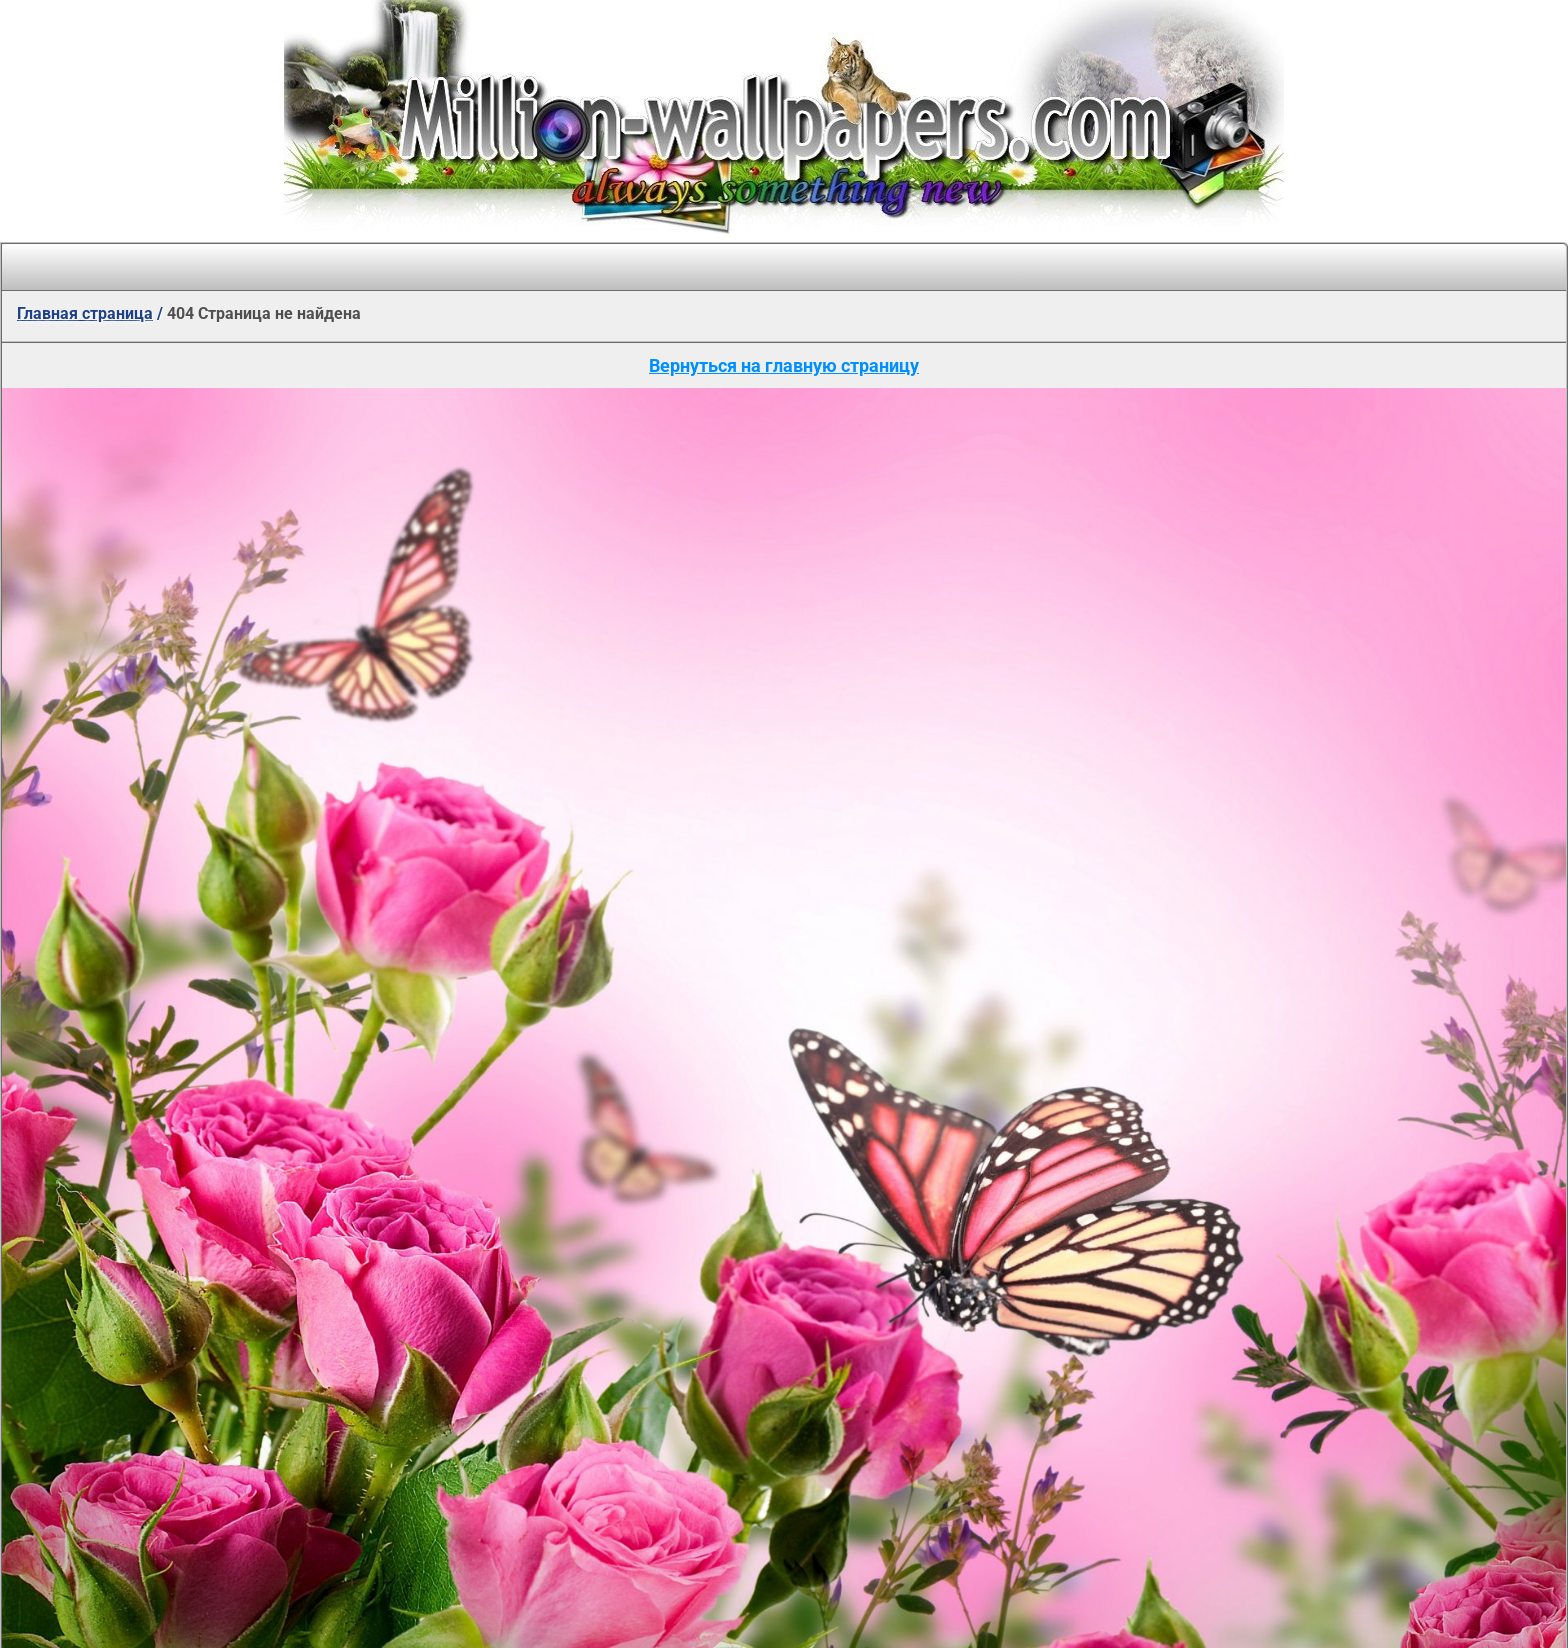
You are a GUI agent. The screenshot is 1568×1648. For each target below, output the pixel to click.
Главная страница (85, 313)
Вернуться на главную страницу (784, 365)
